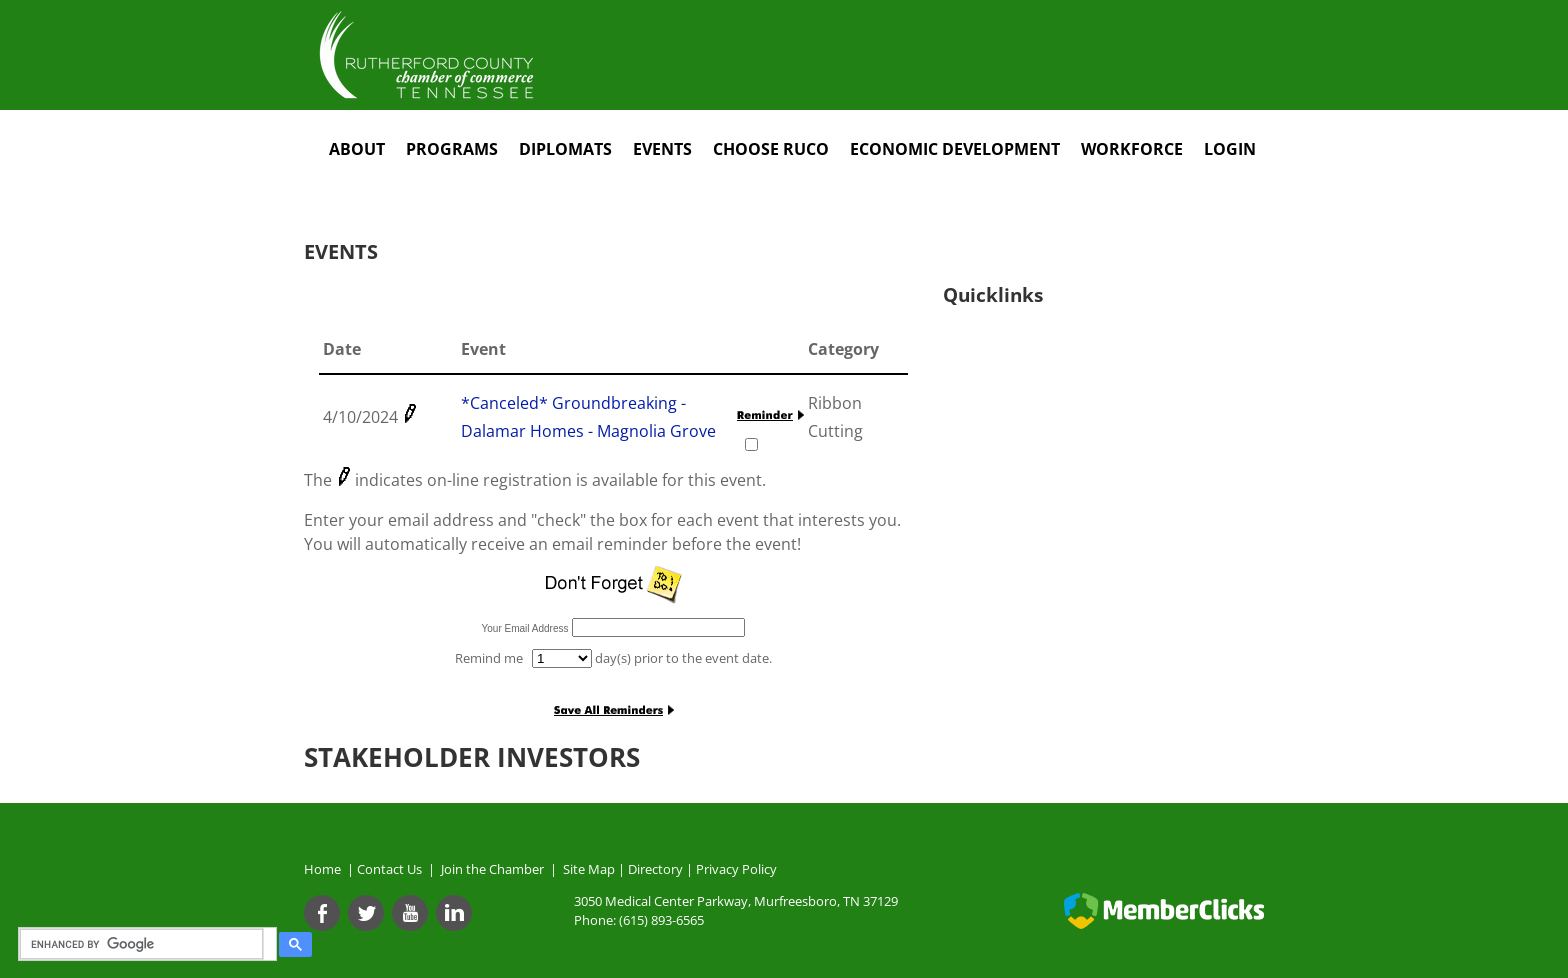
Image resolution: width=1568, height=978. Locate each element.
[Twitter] (366, 913)
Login (1230, 149)
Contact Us (392, 869)
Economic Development (955, 149)
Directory (655, 869)
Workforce (1132, 149)
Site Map (589, 869)
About (357, 149)
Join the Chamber (491, 869)
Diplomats (565, 149)
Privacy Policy (736, 869)
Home (322, 869)
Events (662, 149)
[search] (144, 944)
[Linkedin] (454, 913)
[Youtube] (410, 913)
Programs (452, 149)
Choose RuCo (771, 149)
